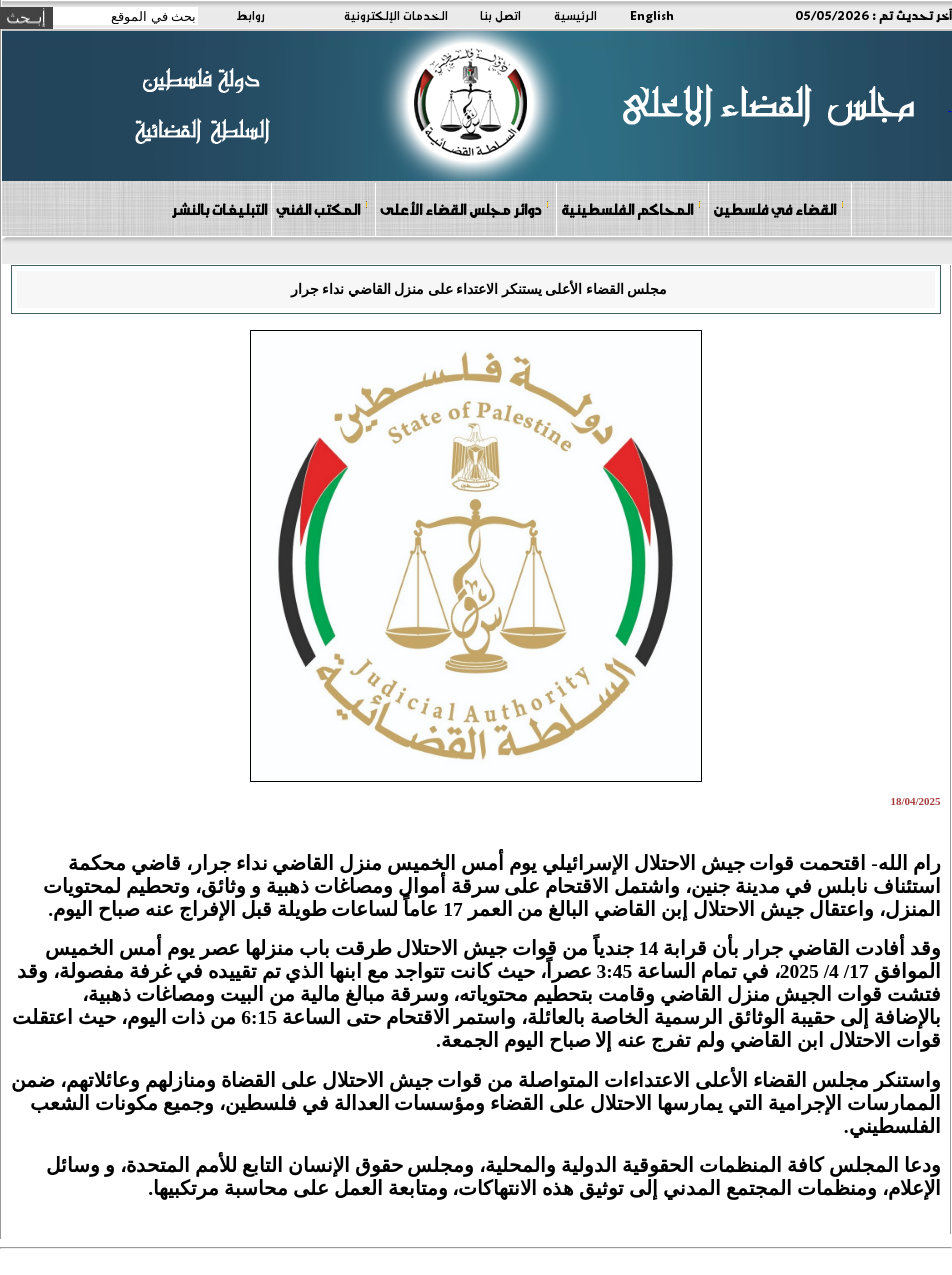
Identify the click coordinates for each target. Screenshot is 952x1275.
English (652, 15)
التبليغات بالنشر (219, 209)
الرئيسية (575, 15)
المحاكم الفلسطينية (631, 208)
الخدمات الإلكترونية (396, 15)
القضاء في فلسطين (779, 208)
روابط (250, 15)
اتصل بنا (500, 15)
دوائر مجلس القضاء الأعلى (465, 208)
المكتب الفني (322, 208)
